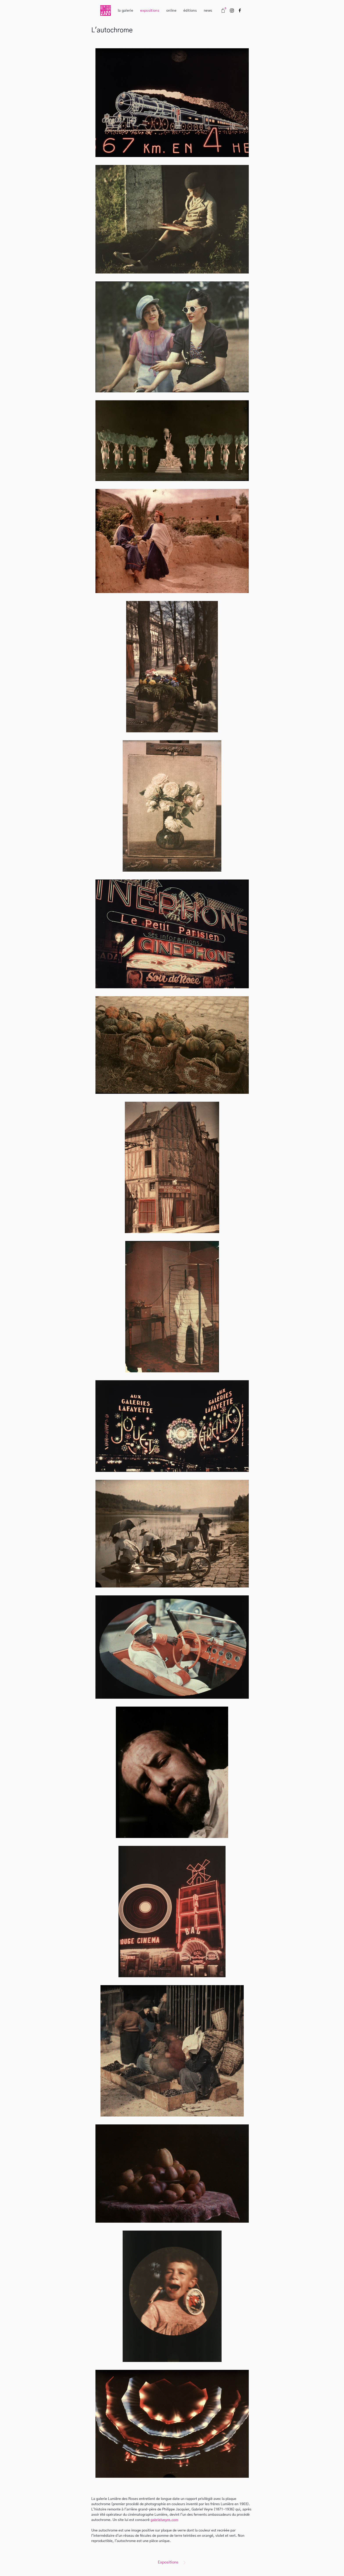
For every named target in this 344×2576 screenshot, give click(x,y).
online (171, 10)
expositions (149, 10)
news (208, 10)
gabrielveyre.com (164, 2520)
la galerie (125, 10)
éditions (190, 10)
